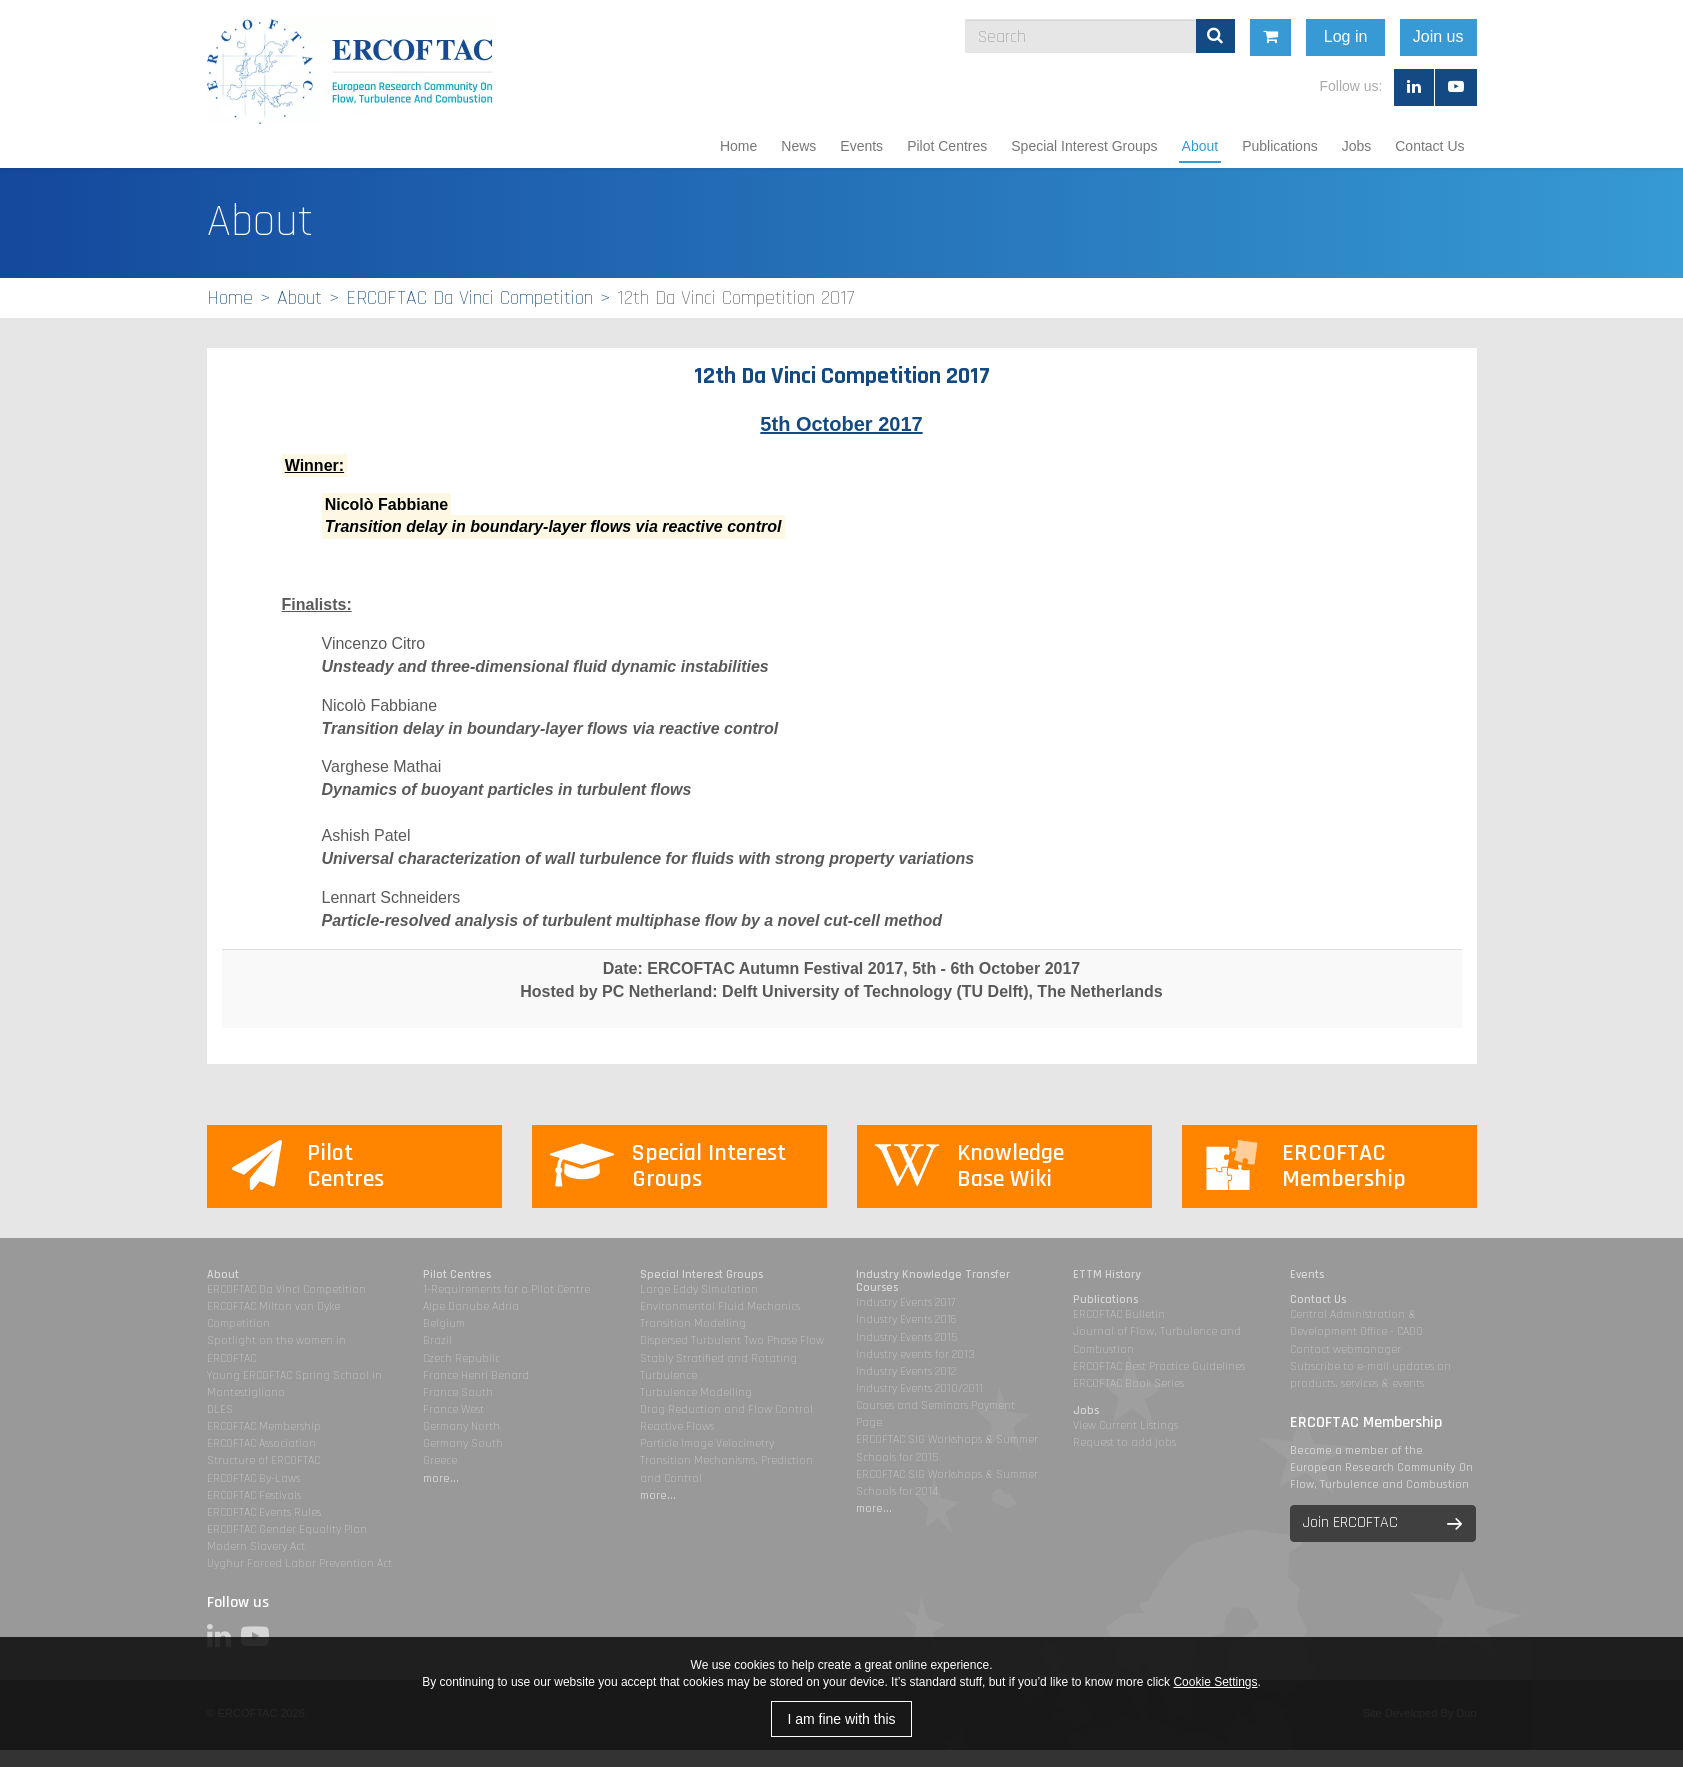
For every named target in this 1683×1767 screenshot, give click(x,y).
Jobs (1357, 146)
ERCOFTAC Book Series (1128, 1383)
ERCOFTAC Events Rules (264, 1512)
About (1200, 146)
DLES (220, 1409)
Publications (1280, 146)
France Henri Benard (476, 1375)
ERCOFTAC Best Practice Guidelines (1159, 1366)
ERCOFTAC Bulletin (1119, 1314)
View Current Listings (1125, 1425)
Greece (440, 1460)
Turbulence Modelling (696, 1392)
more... (441, 1478)
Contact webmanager (1345, 1349)
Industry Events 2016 (906, 1319)
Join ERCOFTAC (1350, 1522)
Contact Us (1429, 146)
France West (453, 1409)
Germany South (463, 1443)
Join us (1619, 36)
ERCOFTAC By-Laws (253, 1478)
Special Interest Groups (1084, 146)
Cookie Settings (1215, 1682)
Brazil (437, 1340)
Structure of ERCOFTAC (263, 1460)
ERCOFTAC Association (261, 1443)
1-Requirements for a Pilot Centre (506, 1289)
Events (861, 146)
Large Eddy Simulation (699, 1289)
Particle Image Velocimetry (707, 1443)
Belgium (444, 1323)
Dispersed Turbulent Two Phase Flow (732, 1340)
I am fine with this (841, 1719)
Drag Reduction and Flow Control (726, 1409)
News (798, 146)
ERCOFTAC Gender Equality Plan (287, 1529)
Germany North (461, 1426)
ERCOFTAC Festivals (254, 1495)
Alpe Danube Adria (471, 1306)
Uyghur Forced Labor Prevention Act (299, 1563)
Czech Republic (461, 1358)
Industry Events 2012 (906, 1371)
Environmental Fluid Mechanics (720, 1306)
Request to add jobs (1124, 1442)
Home (738, 146)
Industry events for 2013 (915, 1354)
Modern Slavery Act (256, 1546)
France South (458, 1392)
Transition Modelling (693, 1323)
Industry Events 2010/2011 (919, 1388)
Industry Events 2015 (906, 1337)
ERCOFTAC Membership (264, 1426)
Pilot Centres (947, 146)
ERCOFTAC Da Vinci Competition (469, 298)
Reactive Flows (677, 1426)
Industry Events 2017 (905, 1302)
